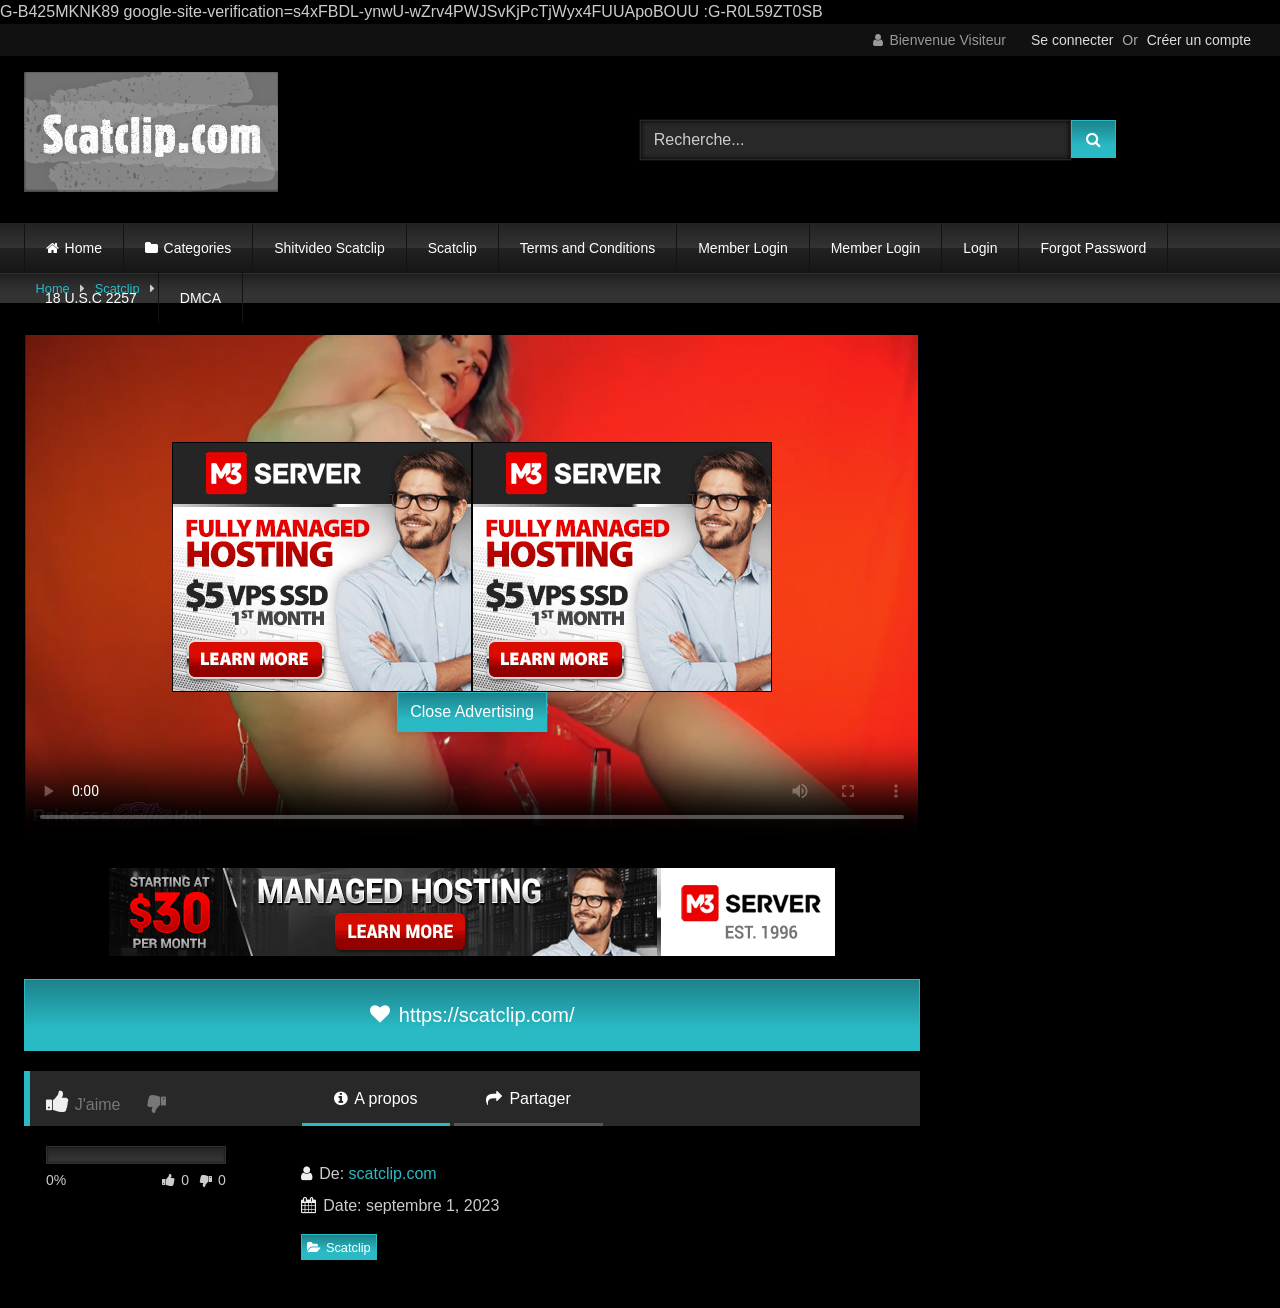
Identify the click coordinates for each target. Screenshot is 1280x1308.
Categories (198, 248)
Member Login (743, 248)
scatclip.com (393, 1173)
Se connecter (1072, 40)
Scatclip (452, 248)
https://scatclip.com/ (472, 1015)
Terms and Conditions (587, 248)
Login (980, 248)
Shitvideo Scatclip (329, 248)
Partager (528, 1098)
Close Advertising (472, 711)
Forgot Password (1093, 248)
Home (83, 248)
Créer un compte (1199, 40)
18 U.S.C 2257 (91, 298)
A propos (376, 1098)
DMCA (200, 298)
